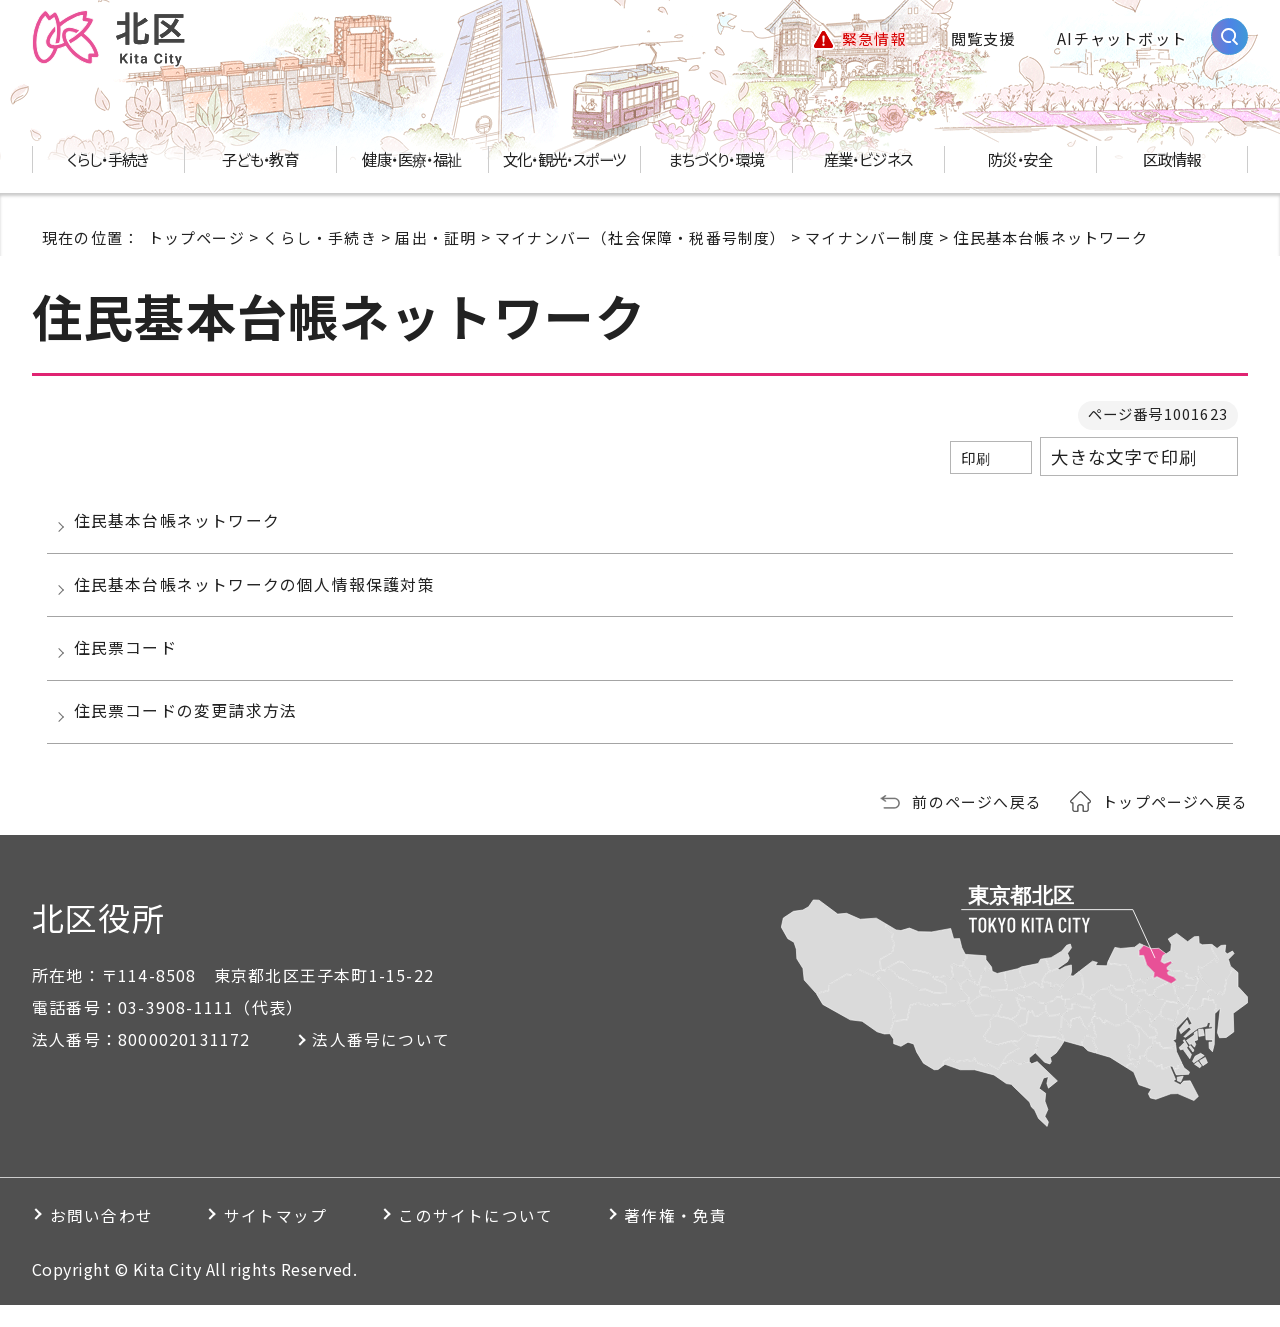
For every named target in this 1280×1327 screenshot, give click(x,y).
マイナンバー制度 (870, 239)
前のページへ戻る (977, 823)
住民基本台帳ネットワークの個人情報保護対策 (257, 594)
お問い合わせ (103, 1237)
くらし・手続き (319, 239)
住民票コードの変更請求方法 (189, 731)
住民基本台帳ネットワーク (180, 526)
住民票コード (128, 662)
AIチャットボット (1122, 40)
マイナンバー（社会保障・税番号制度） (641, 239)
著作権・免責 (704, 1237)
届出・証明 (435, 239)
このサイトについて (495, 1237)
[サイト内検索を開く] (1229, 37)
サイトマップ (286, 1237)
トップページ (196, 239)
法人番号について (385, 1061)
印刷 (976, 460)
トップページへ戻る (1175, 823)
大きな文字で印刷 (1124, 459)
